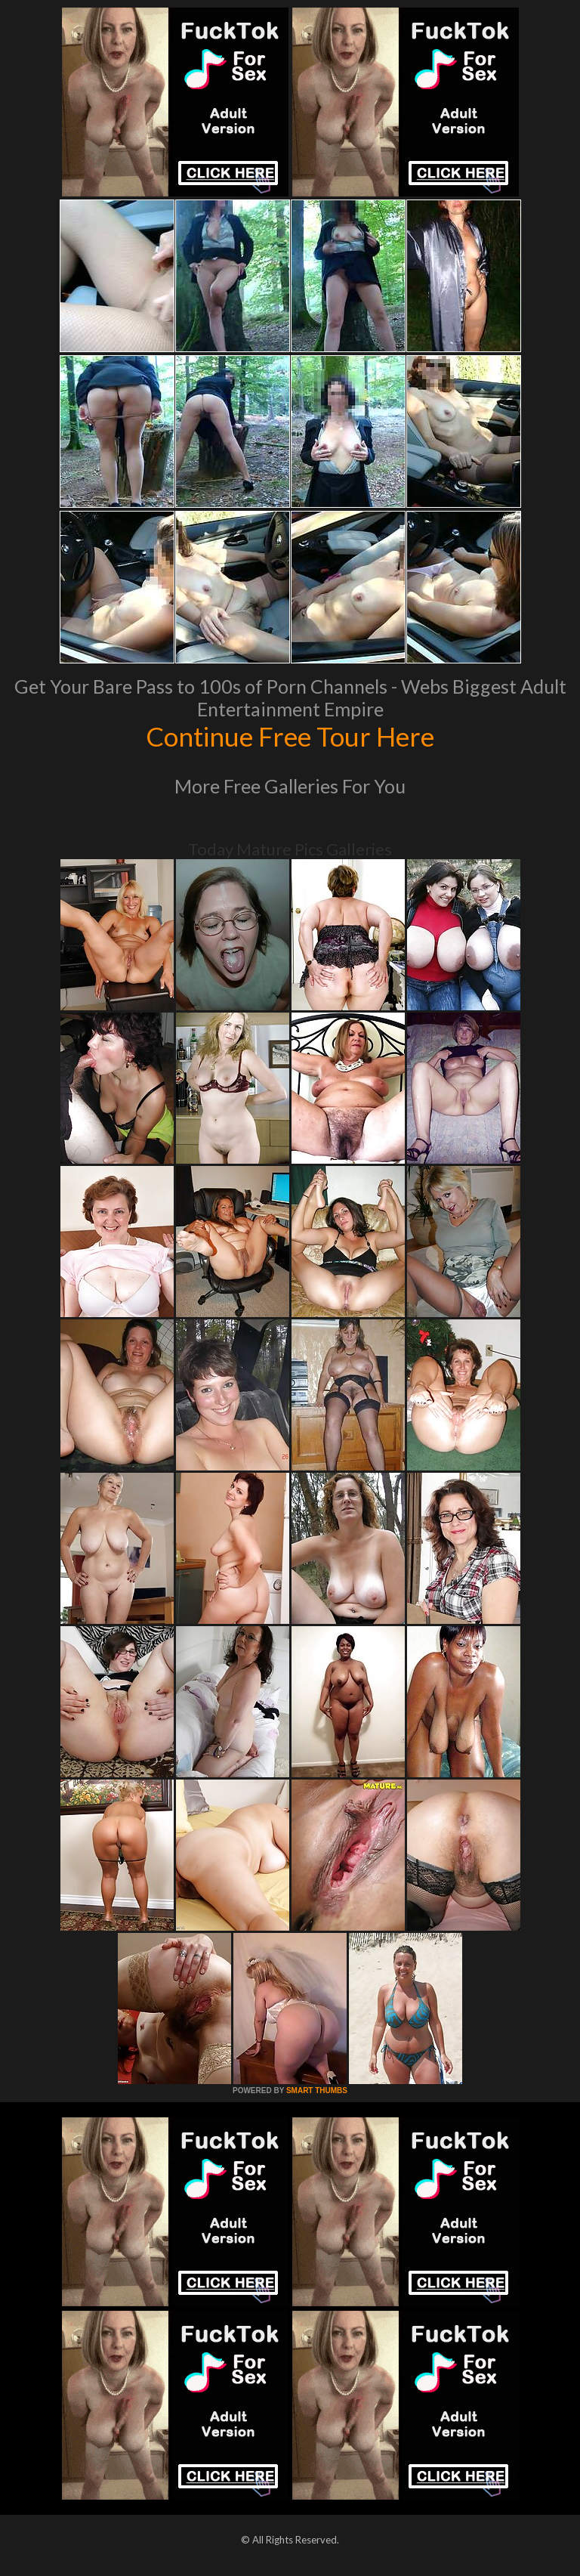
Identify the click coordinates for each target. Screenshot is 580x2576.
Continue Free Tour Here (290, 736)
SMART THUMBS (316, 2090)
